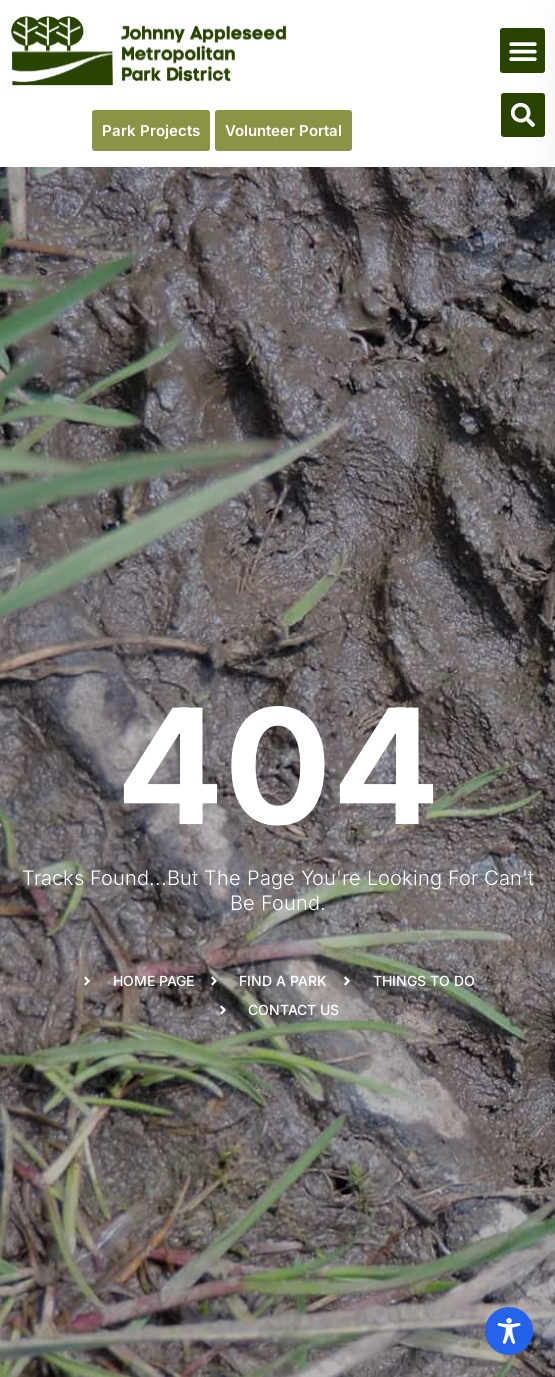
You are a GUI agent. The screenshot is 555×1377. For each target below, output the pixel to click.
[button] (522, 50)
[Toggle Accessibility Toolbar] (509, 1331)
